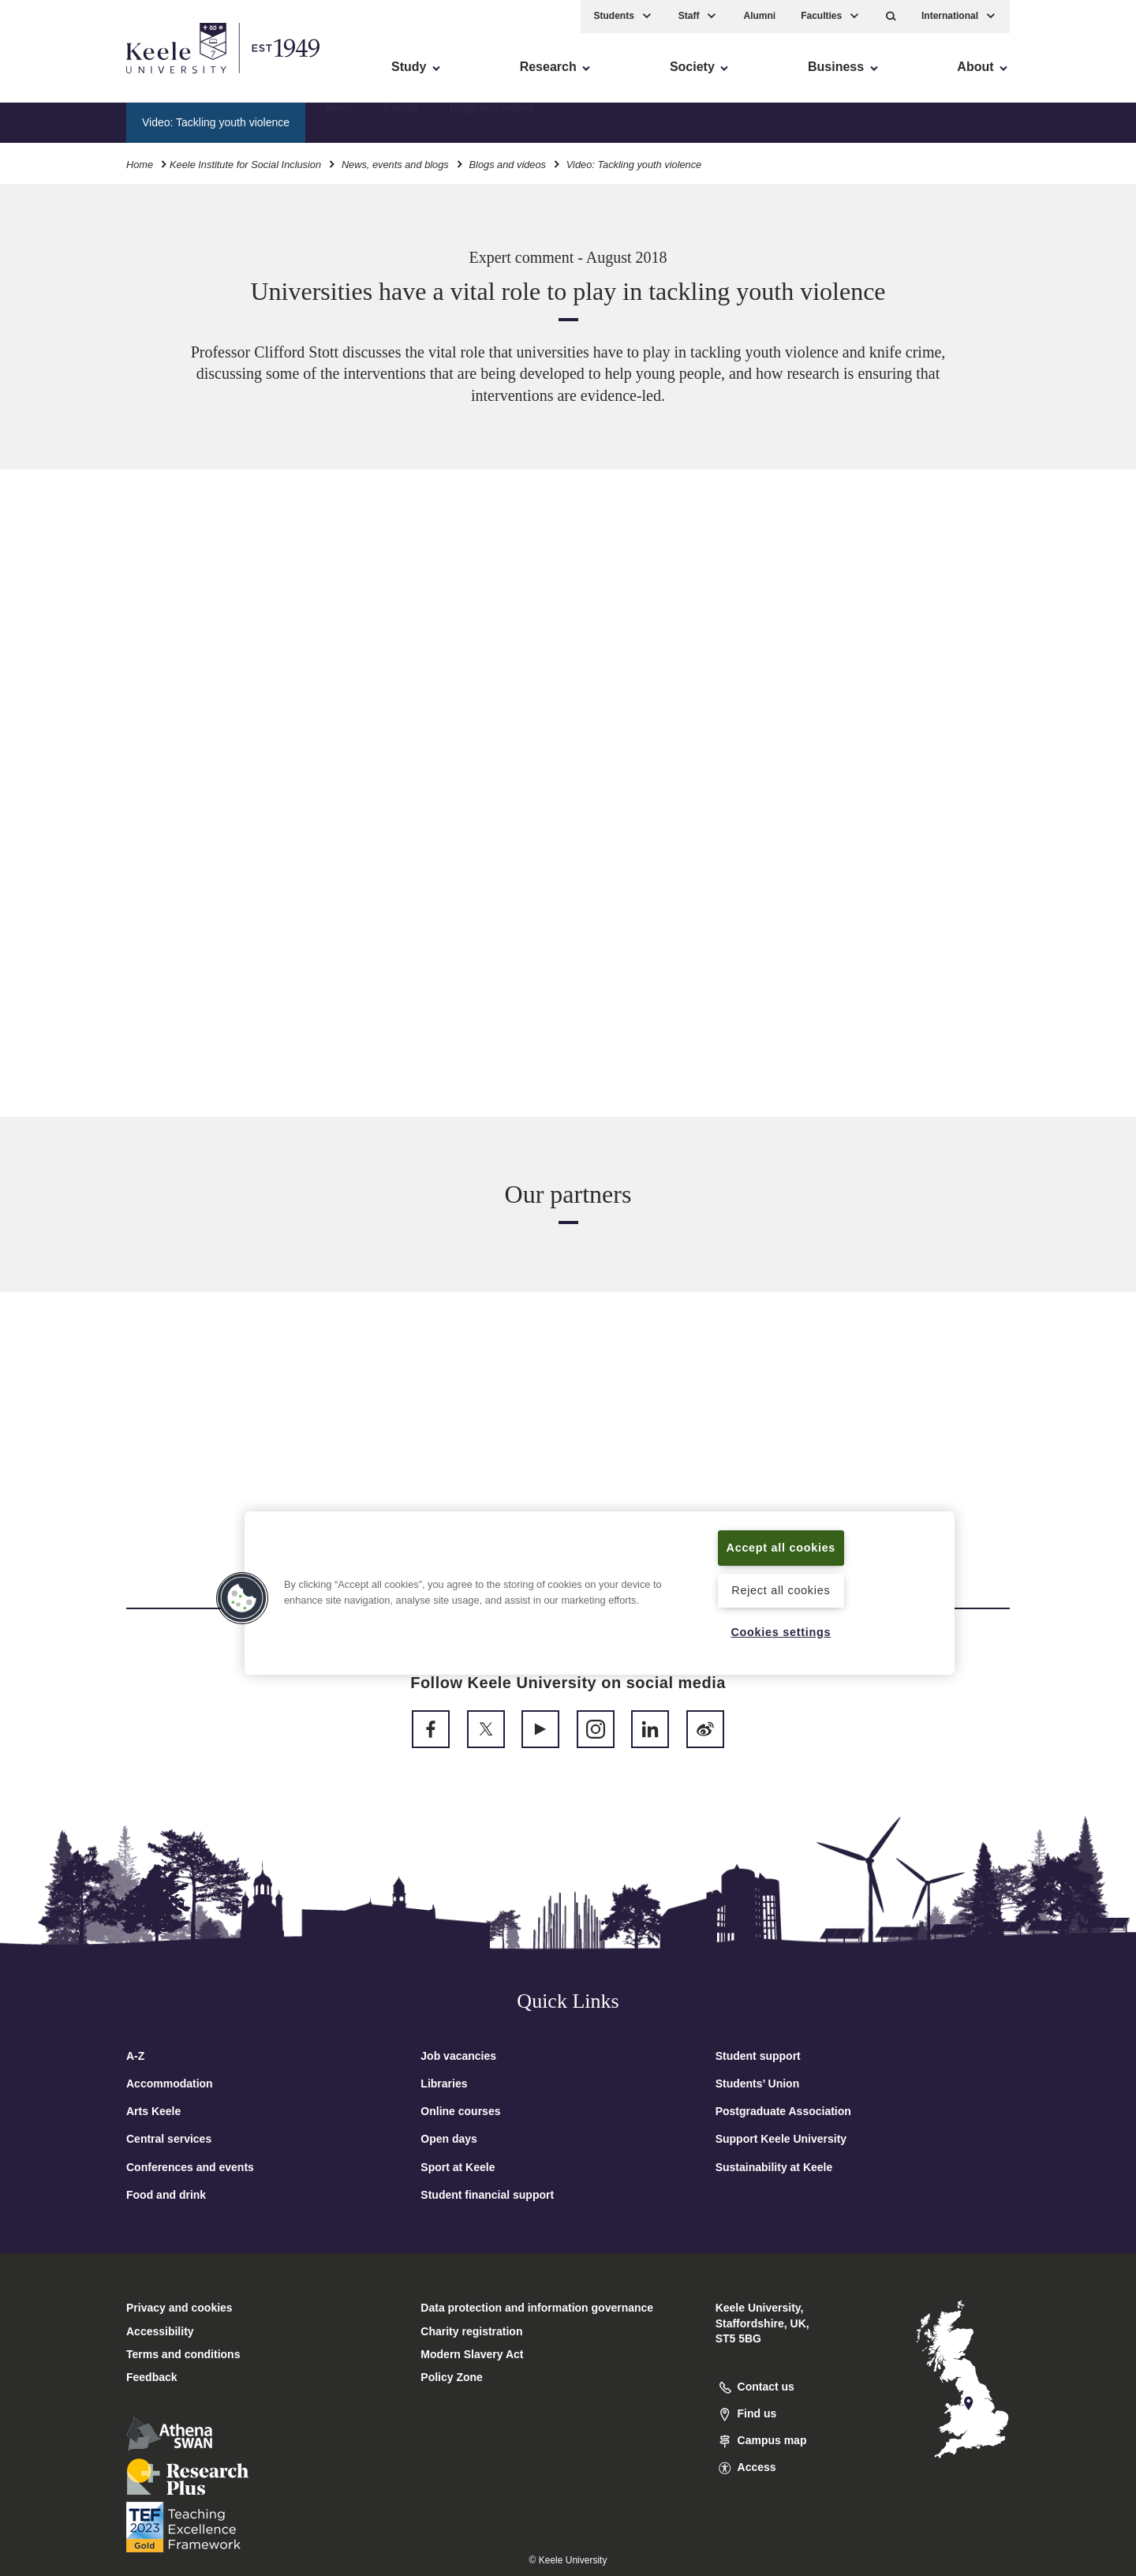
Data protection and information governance (536, 2307)
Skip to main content (84, 79)
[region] (600, 1592)
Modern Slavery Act (471, 2354)
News (339, 122)
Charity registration (471, 2331)
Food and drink (166, 2194)
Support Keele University (781, 2138)
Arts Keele (153, 2111)
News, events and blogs (395, 164)
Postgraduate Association (783, 2111)
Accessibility (58, 79)
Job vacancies (458, 2056)
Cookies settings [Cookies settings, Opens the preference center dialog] (781, 1632)
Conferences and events (190, 2167)
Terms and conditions (183, 2354)
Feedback (152, 2377)
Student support (758, 2056)
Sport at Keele (457, 2167)
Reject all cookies (780, 1590)
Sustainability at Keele (774, 2167)
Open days (448, 2138)
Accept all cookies (781, 1547)
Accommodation (169, 2083)
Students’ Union (758, 2083)
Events (401, 122)
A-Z (135, 2056)
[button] (891, 16)
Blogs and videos (492, 122)
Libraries (443, 2083)
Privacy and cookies (179, 2307)
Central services (168, 2138)
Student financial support (487, 2194)
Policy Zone (451, 2377)
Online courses (460, 2111)
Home (139, 164)
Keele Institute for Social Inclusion (245, 164)
